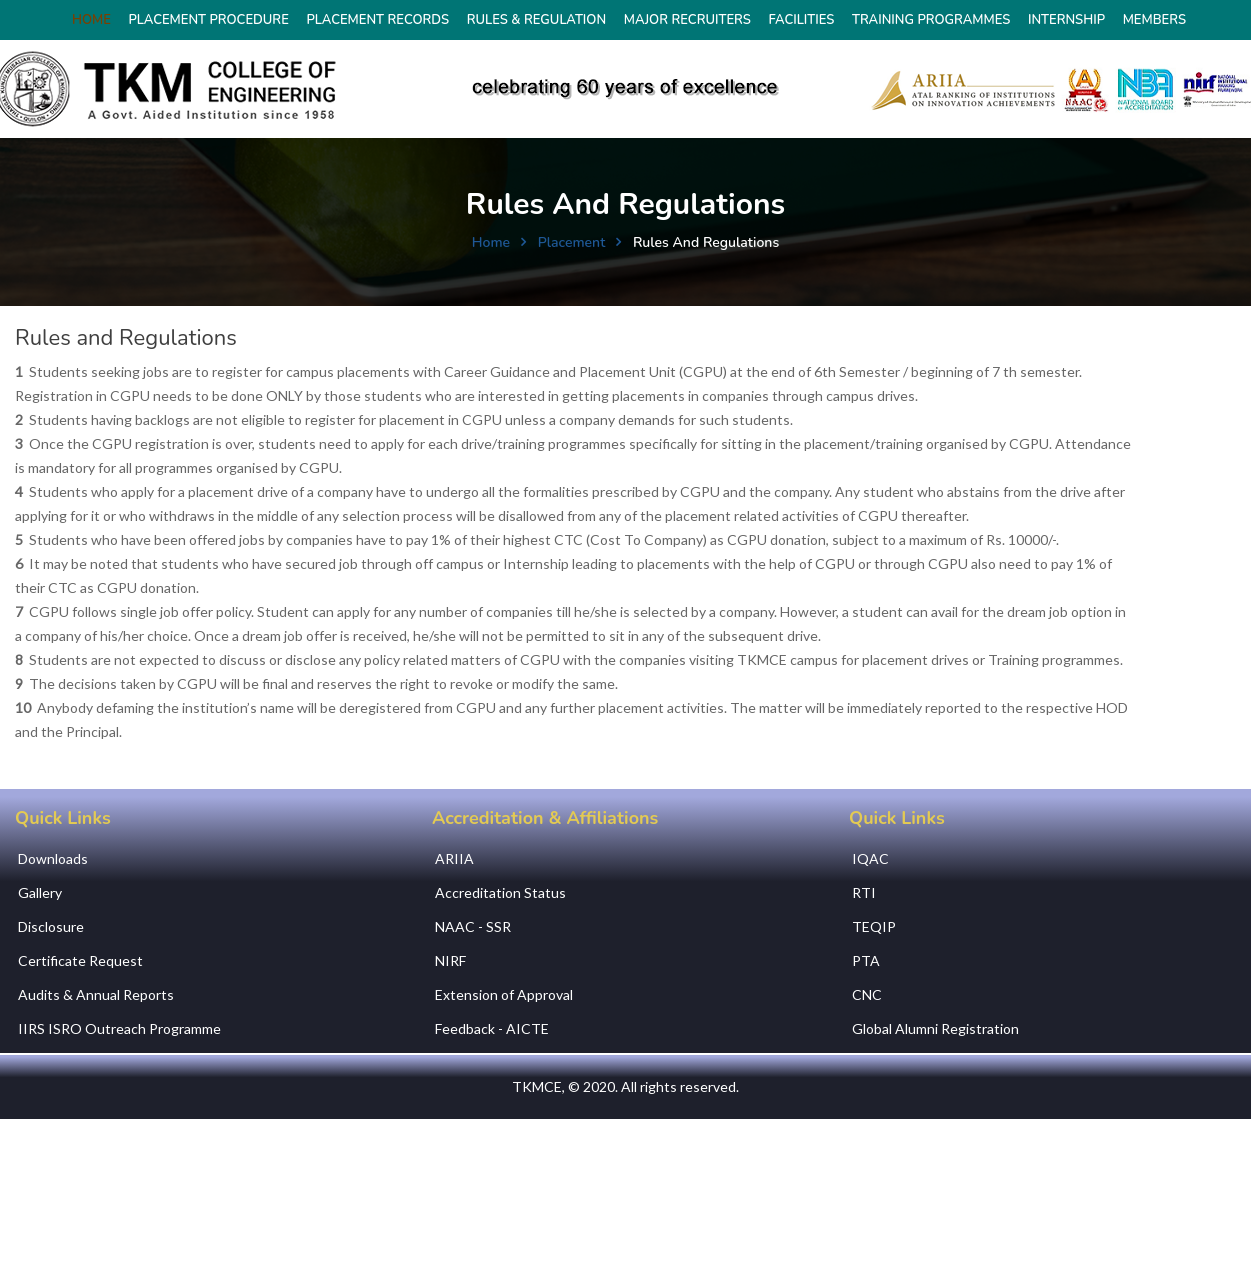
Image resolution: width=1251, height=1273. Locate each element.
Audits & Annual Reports (96, 994)
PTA (866, 960)
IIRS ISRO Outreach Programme (119, 1028)
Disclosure (51, 926)
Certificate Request (80, 960)
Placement (572, 242)
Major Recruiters (687, 20)
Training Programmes (931, 20)
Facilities (802, 20)
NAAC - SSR (473, 926)
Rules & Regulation (536, 20)
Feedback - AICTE (492, 1028)
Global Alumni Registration (935, 1028)
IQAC (870, 858)
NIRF (450, 960)
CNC (867, 994)
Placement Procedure (208, 20)
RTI (864, 892)
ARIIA (454, 858)
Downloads (53, 858)
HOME (91, 20)
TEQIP (874, 926)
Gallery (40, 892)
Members (1154, 20)
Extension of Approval (504, 994)
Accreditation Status (500, 892)
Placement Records (377, 20)
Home (491, 242)
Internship (1066, 20)
